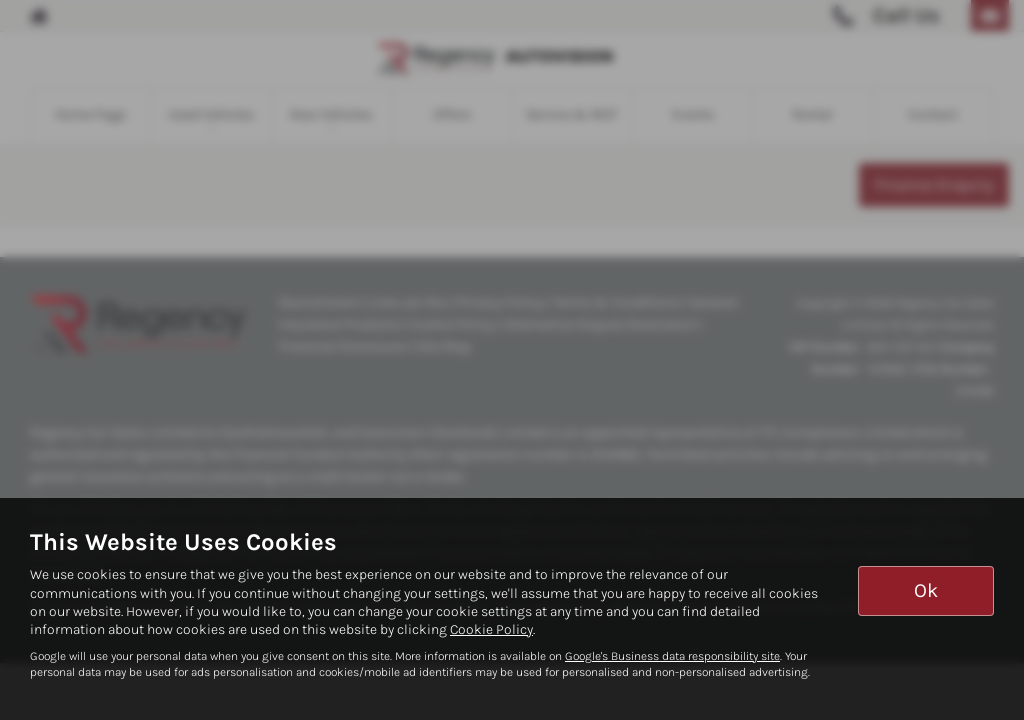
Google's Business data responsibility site (672, 656)
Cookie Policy (491, 629)
